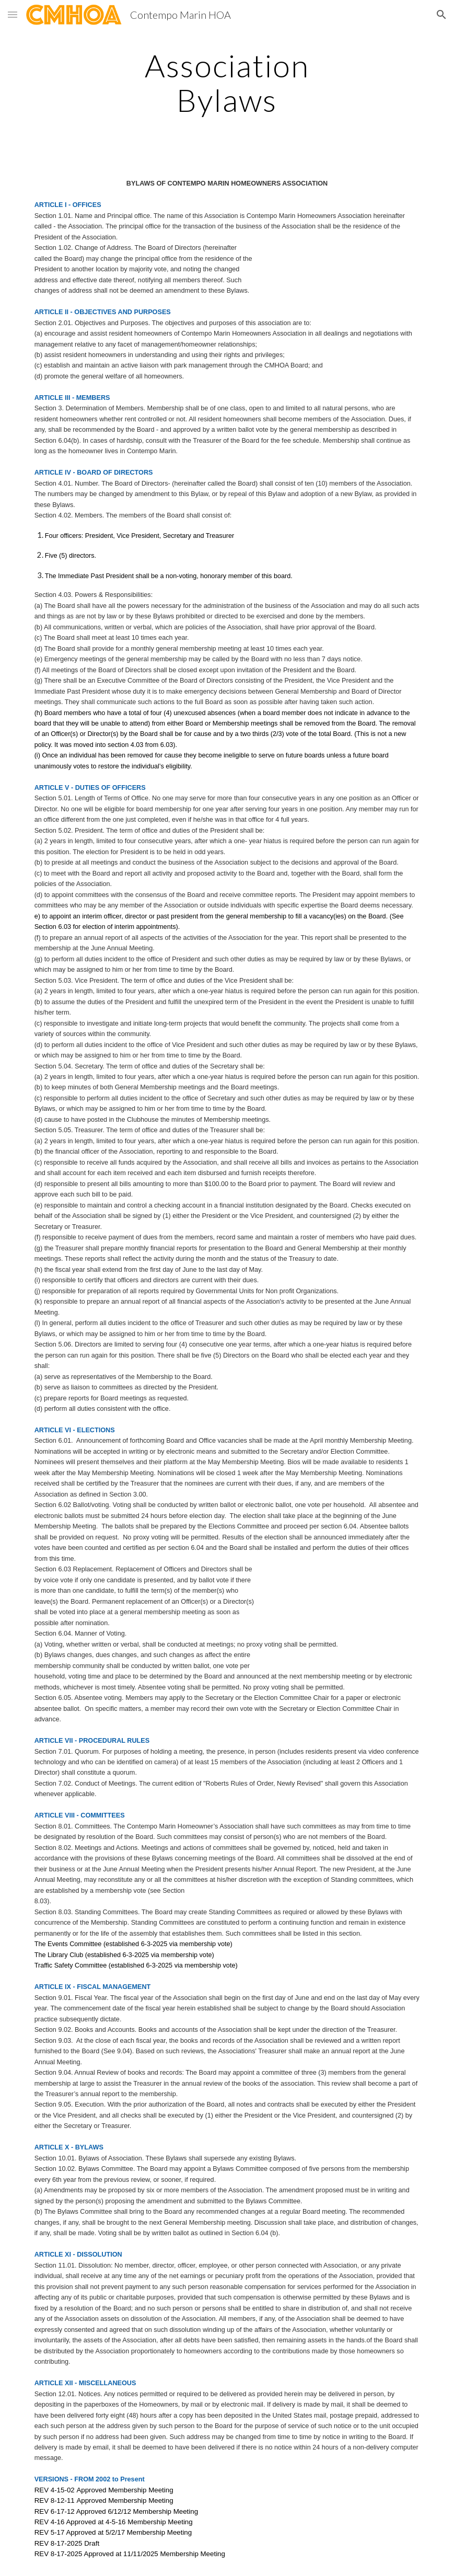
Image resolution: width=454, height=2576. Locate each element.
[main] (226, 82)
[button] (12, 14)
